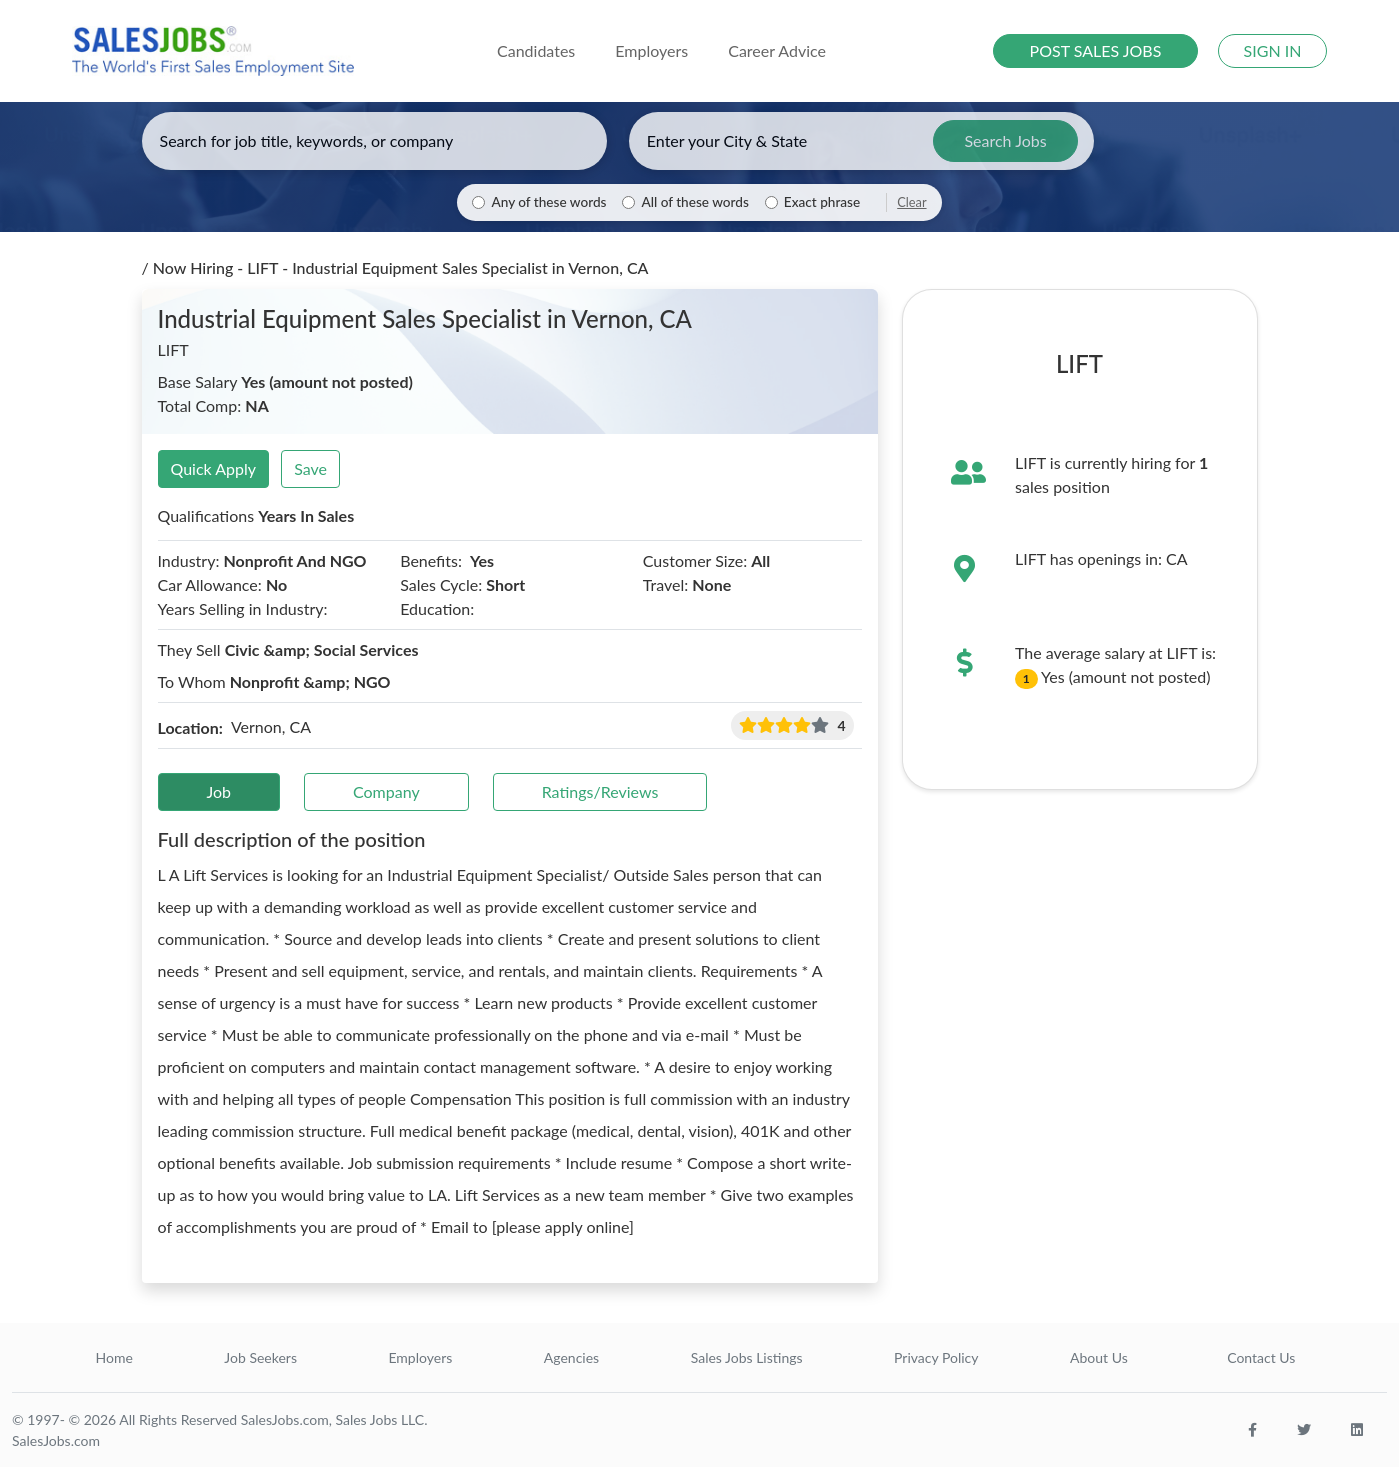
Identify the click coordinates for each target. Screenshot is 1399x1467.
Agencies (571, 1357)
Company (386, 791)
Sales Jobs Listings (747, 1357)
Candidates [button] (536, 50)
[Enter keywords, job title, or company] (374, 141)
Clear (911, 202)
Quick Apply (214, 468)
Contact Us (1261, 1357)
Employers (420, 1357)
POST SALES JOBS (1096, 50)
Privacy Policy (936, 1357)
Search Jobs (1005, 140)
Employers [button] (651, 50)
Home (114, 1357)
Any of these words (548, 202)
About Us (1099, 1357)
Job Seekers (260, 1357)
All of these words (694, 202)
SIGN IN (1273, 50)
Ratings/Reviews (600, 791)
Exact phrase (822, 202)
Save (310, 468)
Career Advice (777, 50)
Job (219, 791)
